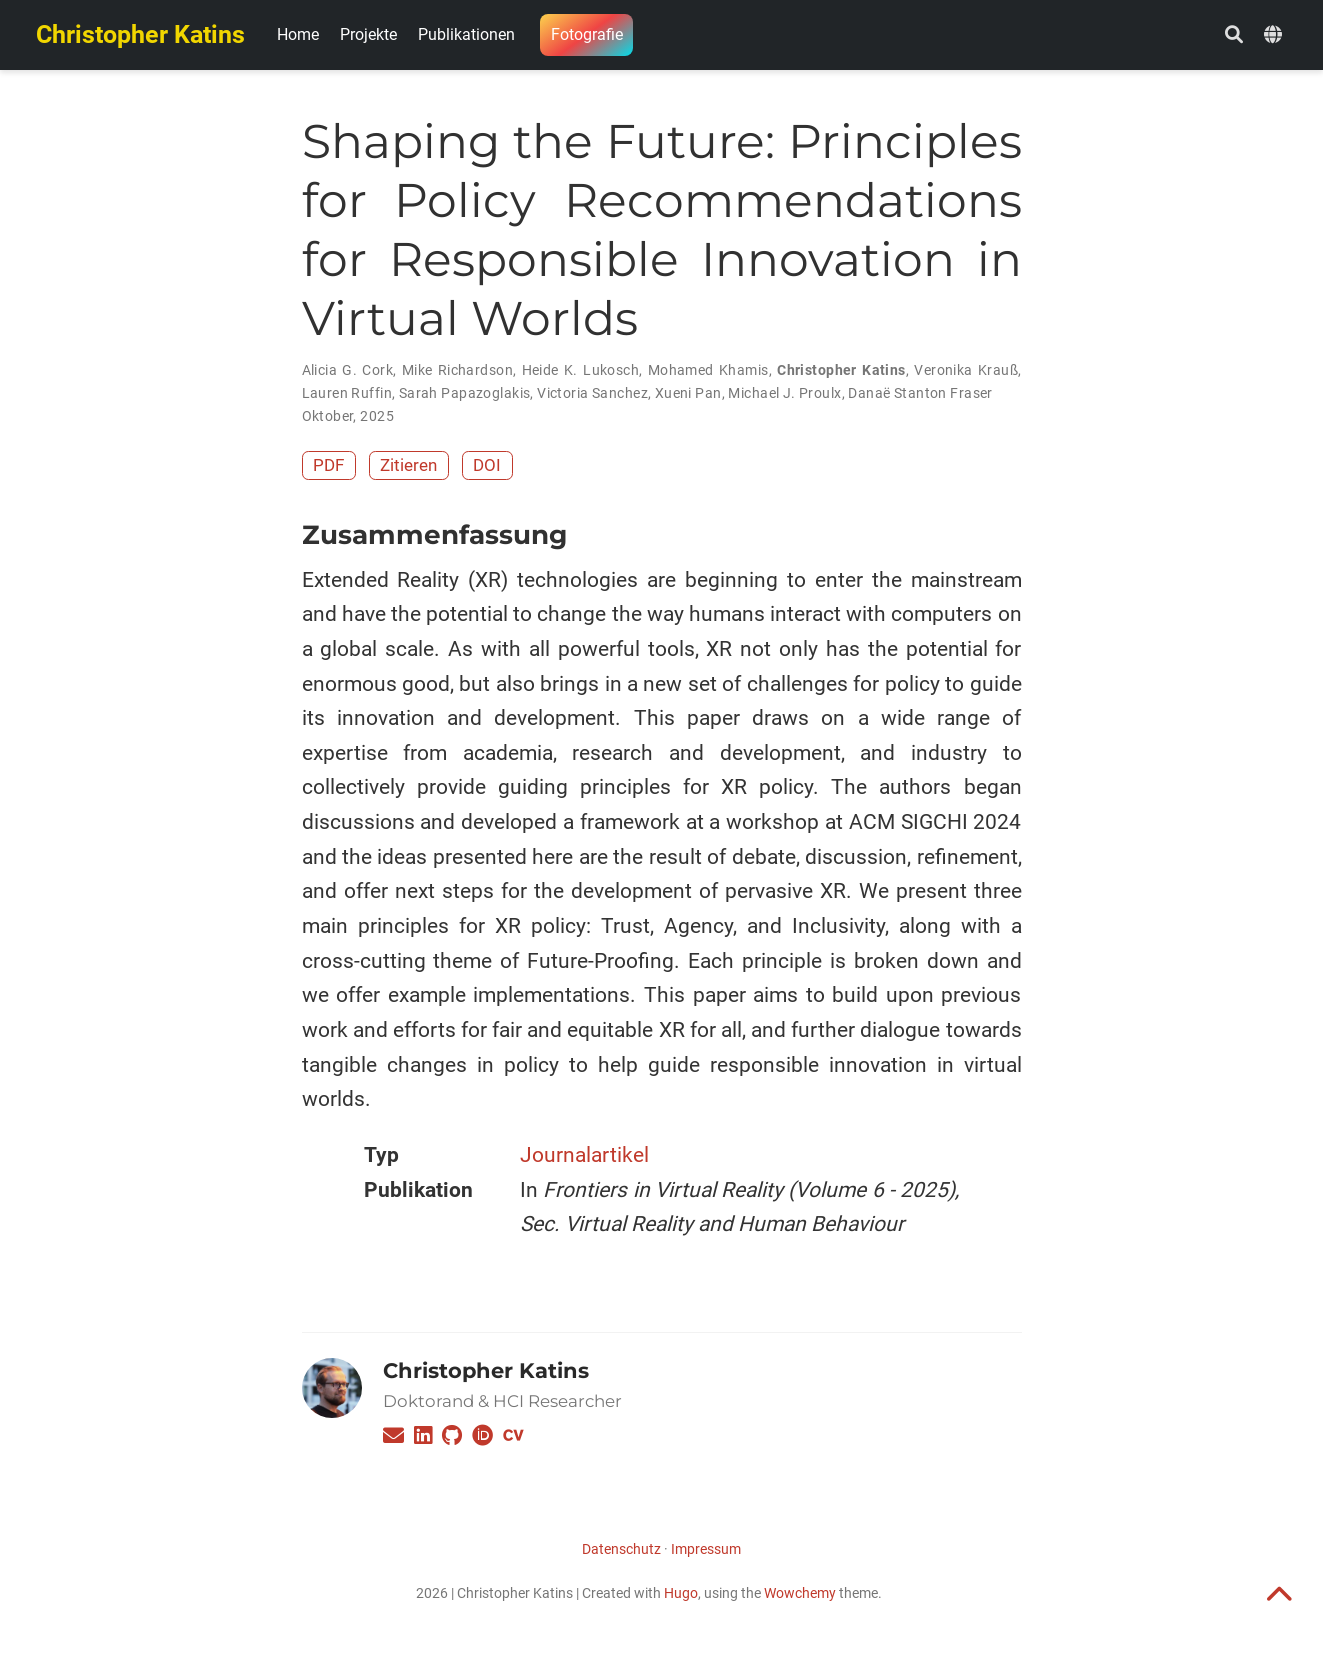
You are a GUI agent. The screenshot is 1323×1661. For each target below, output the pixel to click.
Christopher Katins (140, 34)
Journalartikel (584, 1155)
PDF (328, 465)
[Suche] (1234, 35)
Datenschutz (621, 1549)
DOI (487, 465)
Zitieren (408, 465)
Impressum (706, 1549)
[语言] (1275, 35)
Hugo (681, 1593)
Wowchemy (800, 1593)
